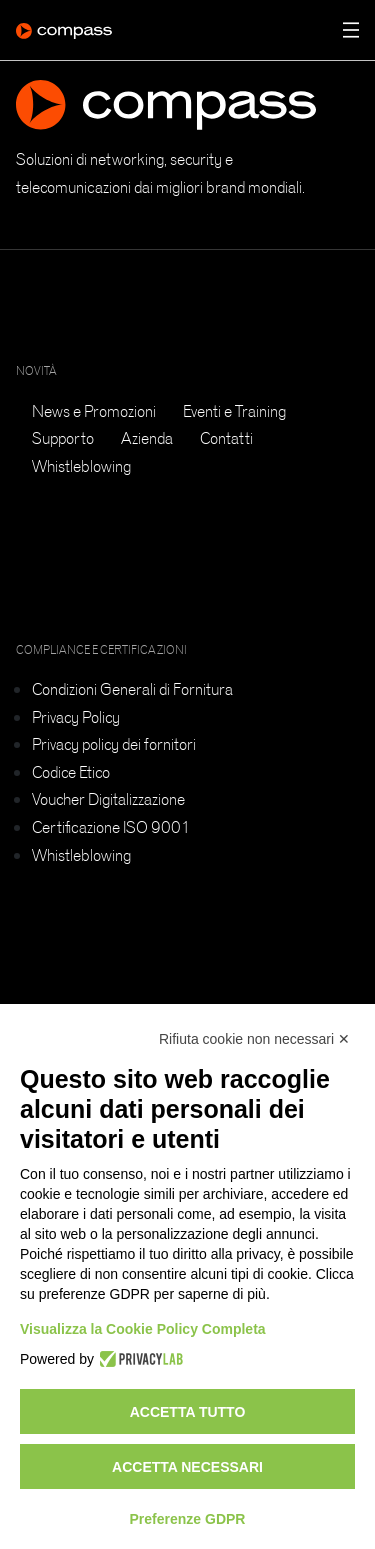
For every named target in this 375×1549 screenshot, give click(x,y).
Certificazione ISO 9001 (111, 827)
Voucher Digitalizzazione (108, 799)
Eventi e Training (234, 411)
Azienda (147, 438)
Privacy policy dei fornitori (114, 744)
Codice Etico (71, 772)
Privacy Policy (76, 717)
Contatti (226, 438)
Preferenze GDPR (188, 1519)
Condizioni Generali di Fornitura (132, 689)
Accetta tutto (188, 1412)
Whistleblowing (81, 466)
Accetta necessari (187, 1467)
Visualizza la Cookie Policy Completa (143, 1329)
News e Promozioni (94, 411)
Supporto (63, 438)
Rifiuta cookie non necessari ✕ (254, 1039)
